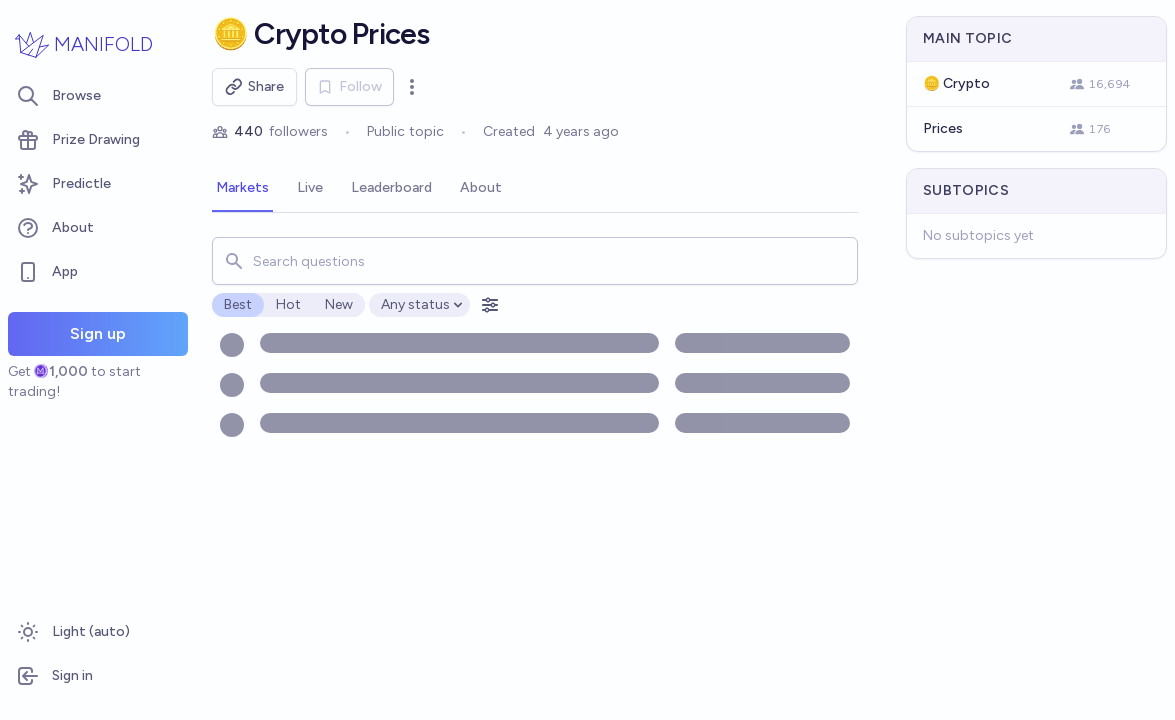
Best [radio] (238, 304)
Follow (349, 86)
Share (255, 87)
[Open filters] (490, 305)
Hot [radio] (288, 304)
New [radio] (339, 304)
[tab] (242, 189)
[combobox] (535, 261)
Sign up (98, 333)
